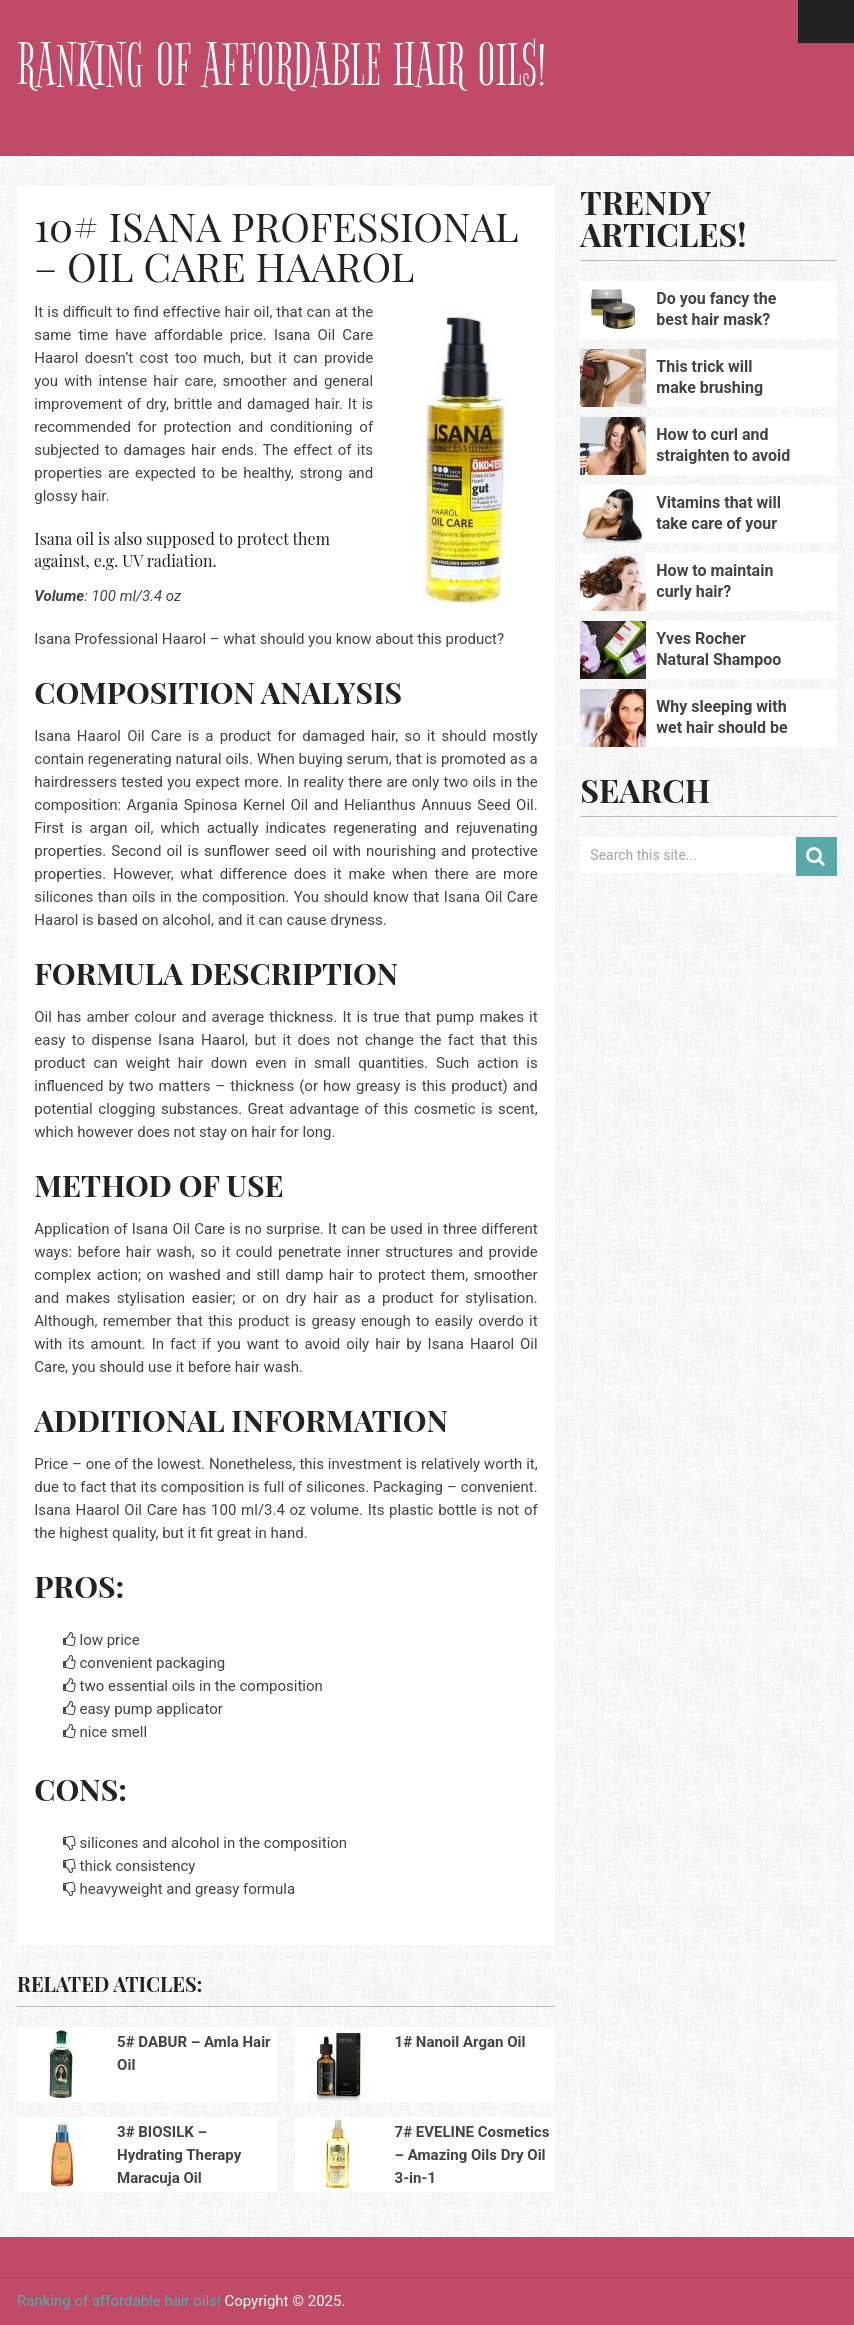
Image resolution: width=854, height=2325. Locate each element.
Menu (826, 21)
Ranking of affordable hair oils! (281, 66)
